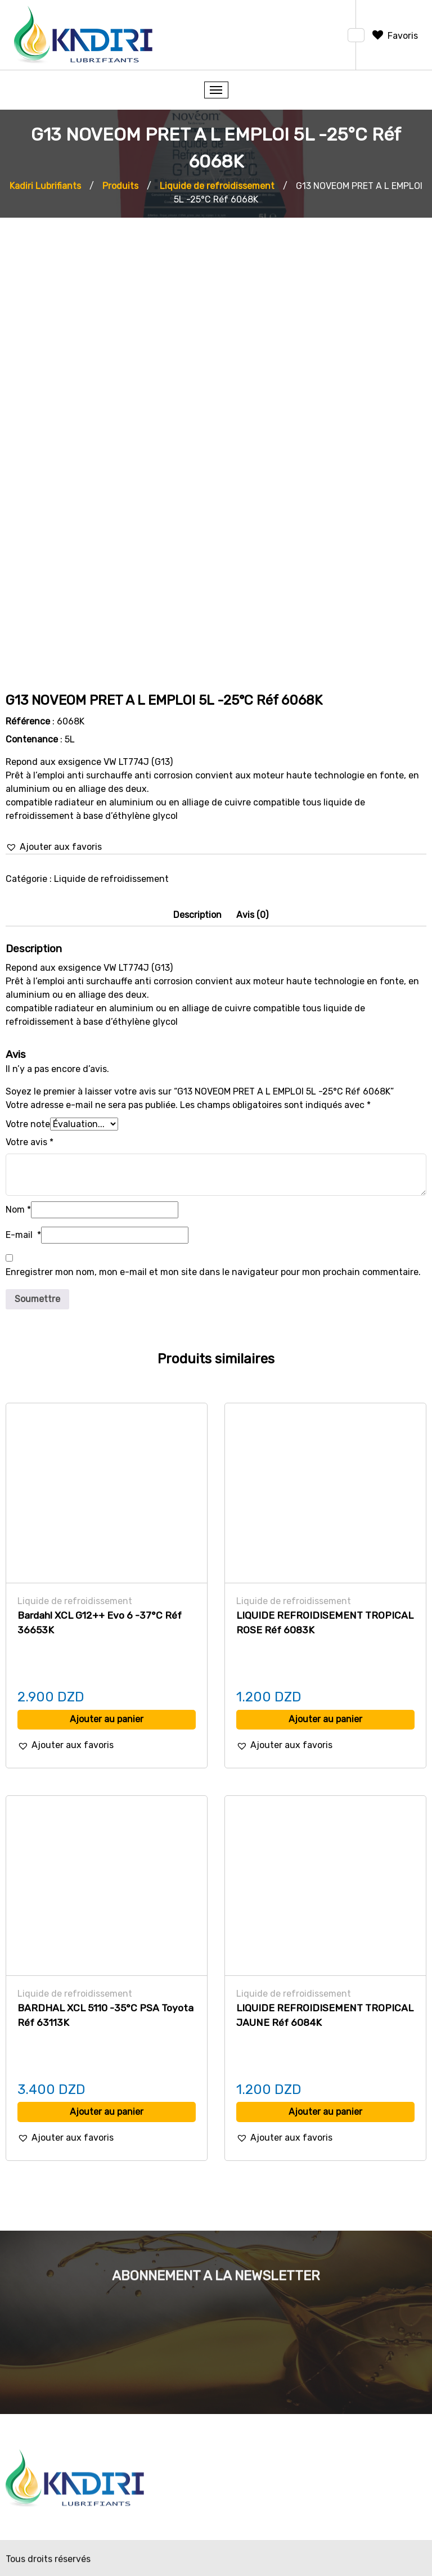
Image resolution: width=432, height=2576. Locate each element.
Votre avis (29, 1142)
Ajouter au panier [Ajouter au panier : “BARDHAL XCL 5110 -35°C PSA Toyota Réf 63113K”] (106, 2111)
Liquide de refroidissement (111, 878)
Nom (18, 1209)
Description (197, 914)
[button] (54, 847)
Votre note (28, 1124)
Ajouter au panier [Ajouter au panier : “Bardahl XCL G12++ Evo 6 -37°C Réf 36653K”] (106, 1719)
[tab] (197, 915)
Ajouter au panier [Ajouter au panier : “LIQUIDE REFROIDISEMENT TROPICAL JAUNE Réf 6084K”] (325, 2111)
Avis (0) (252, 914)
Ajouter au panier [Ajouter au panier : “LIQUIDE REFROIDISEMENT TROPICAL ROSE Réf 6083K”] (325, 1719)
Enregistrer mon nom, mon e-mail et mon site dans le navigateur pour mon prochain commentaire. (213, 1272)
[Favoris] (394, 35)
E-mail (23, 1235)
